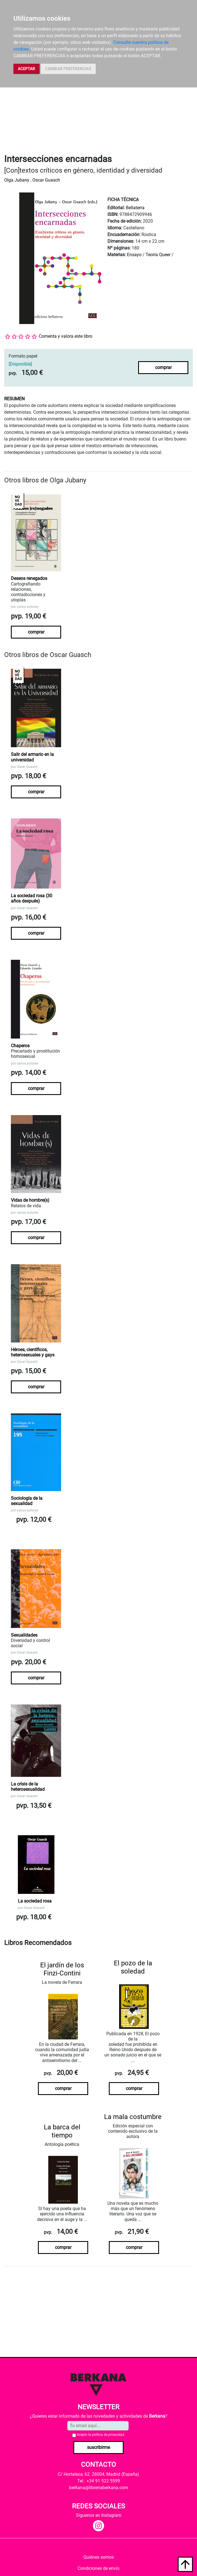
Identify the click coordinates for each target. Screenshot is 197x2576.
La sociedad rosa (35, 1901)
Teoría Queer (158, 254)
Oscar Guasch (46, 180)
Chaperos (20, 1045)
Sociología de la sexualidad (26, 1501)
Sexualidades (24, 1635)
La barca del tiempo (62, 2131)
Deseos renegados (29, 578)
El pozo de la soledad (133, 1967)
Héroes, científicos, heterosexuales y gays (32, 1352)
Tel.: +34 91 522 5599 (98, 2481)
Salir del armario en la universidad (32, 757)
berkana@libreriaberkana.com (98, 2487)
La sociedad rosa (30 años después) (31, 898)
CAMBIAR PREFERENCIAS (68, 68)
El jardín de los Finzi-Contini (62, 1969)
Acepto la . (101, 2435)
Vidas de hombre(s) (30, 1200)
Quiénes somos (98, 2557)
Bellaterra (135, 207)
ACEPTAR (26, 68)
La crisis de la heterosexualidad (28, 1786)
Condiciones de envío (98, 2568)
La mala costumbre (133, 2117)
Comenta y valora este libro (65, 336)
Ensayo (134, 254)
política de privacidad (108, 2435)
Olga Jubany (16, 180)
